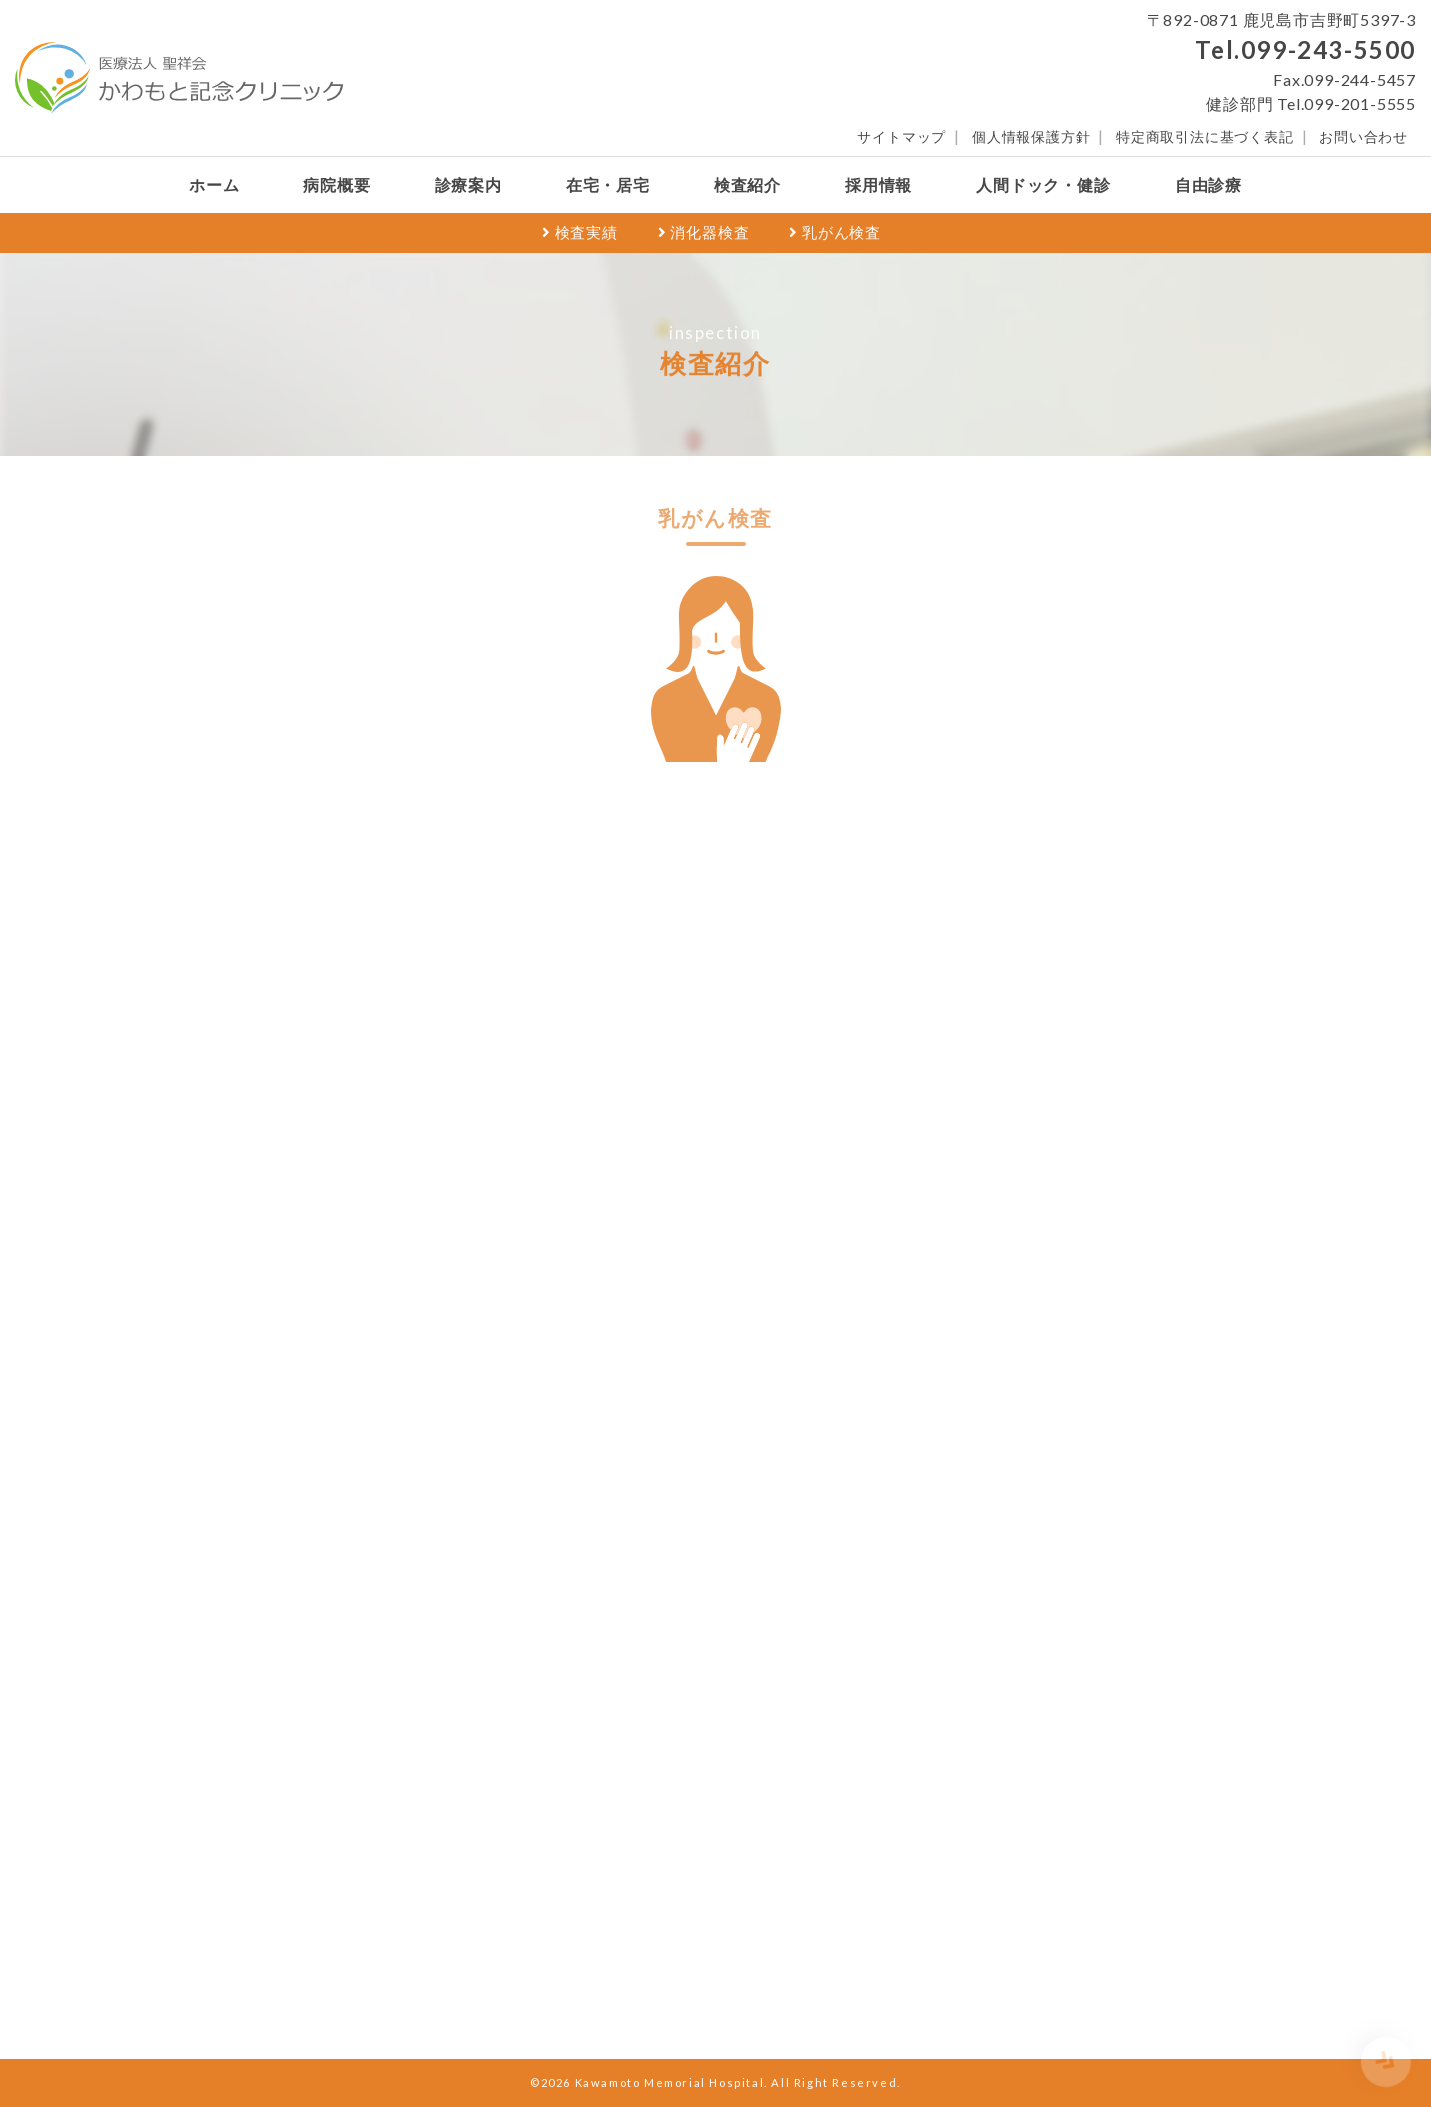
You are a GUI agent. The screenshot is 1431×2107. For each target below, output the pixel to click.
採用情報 (878, 184)
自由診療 (1208, 184)
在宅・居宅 (608, 184)
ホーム (214, 184)
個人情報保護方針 (1031, 137)
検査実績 (580, 232)
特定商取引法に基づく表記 (1205, 137)
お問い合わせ (1363, 137)
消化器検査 (704, 232)
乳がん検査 (835, 232)
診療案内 (468, 184)
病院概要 (336, 184)
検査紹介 (747, 184)
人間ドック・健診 (1043, 184)
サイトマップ (901, 137)
